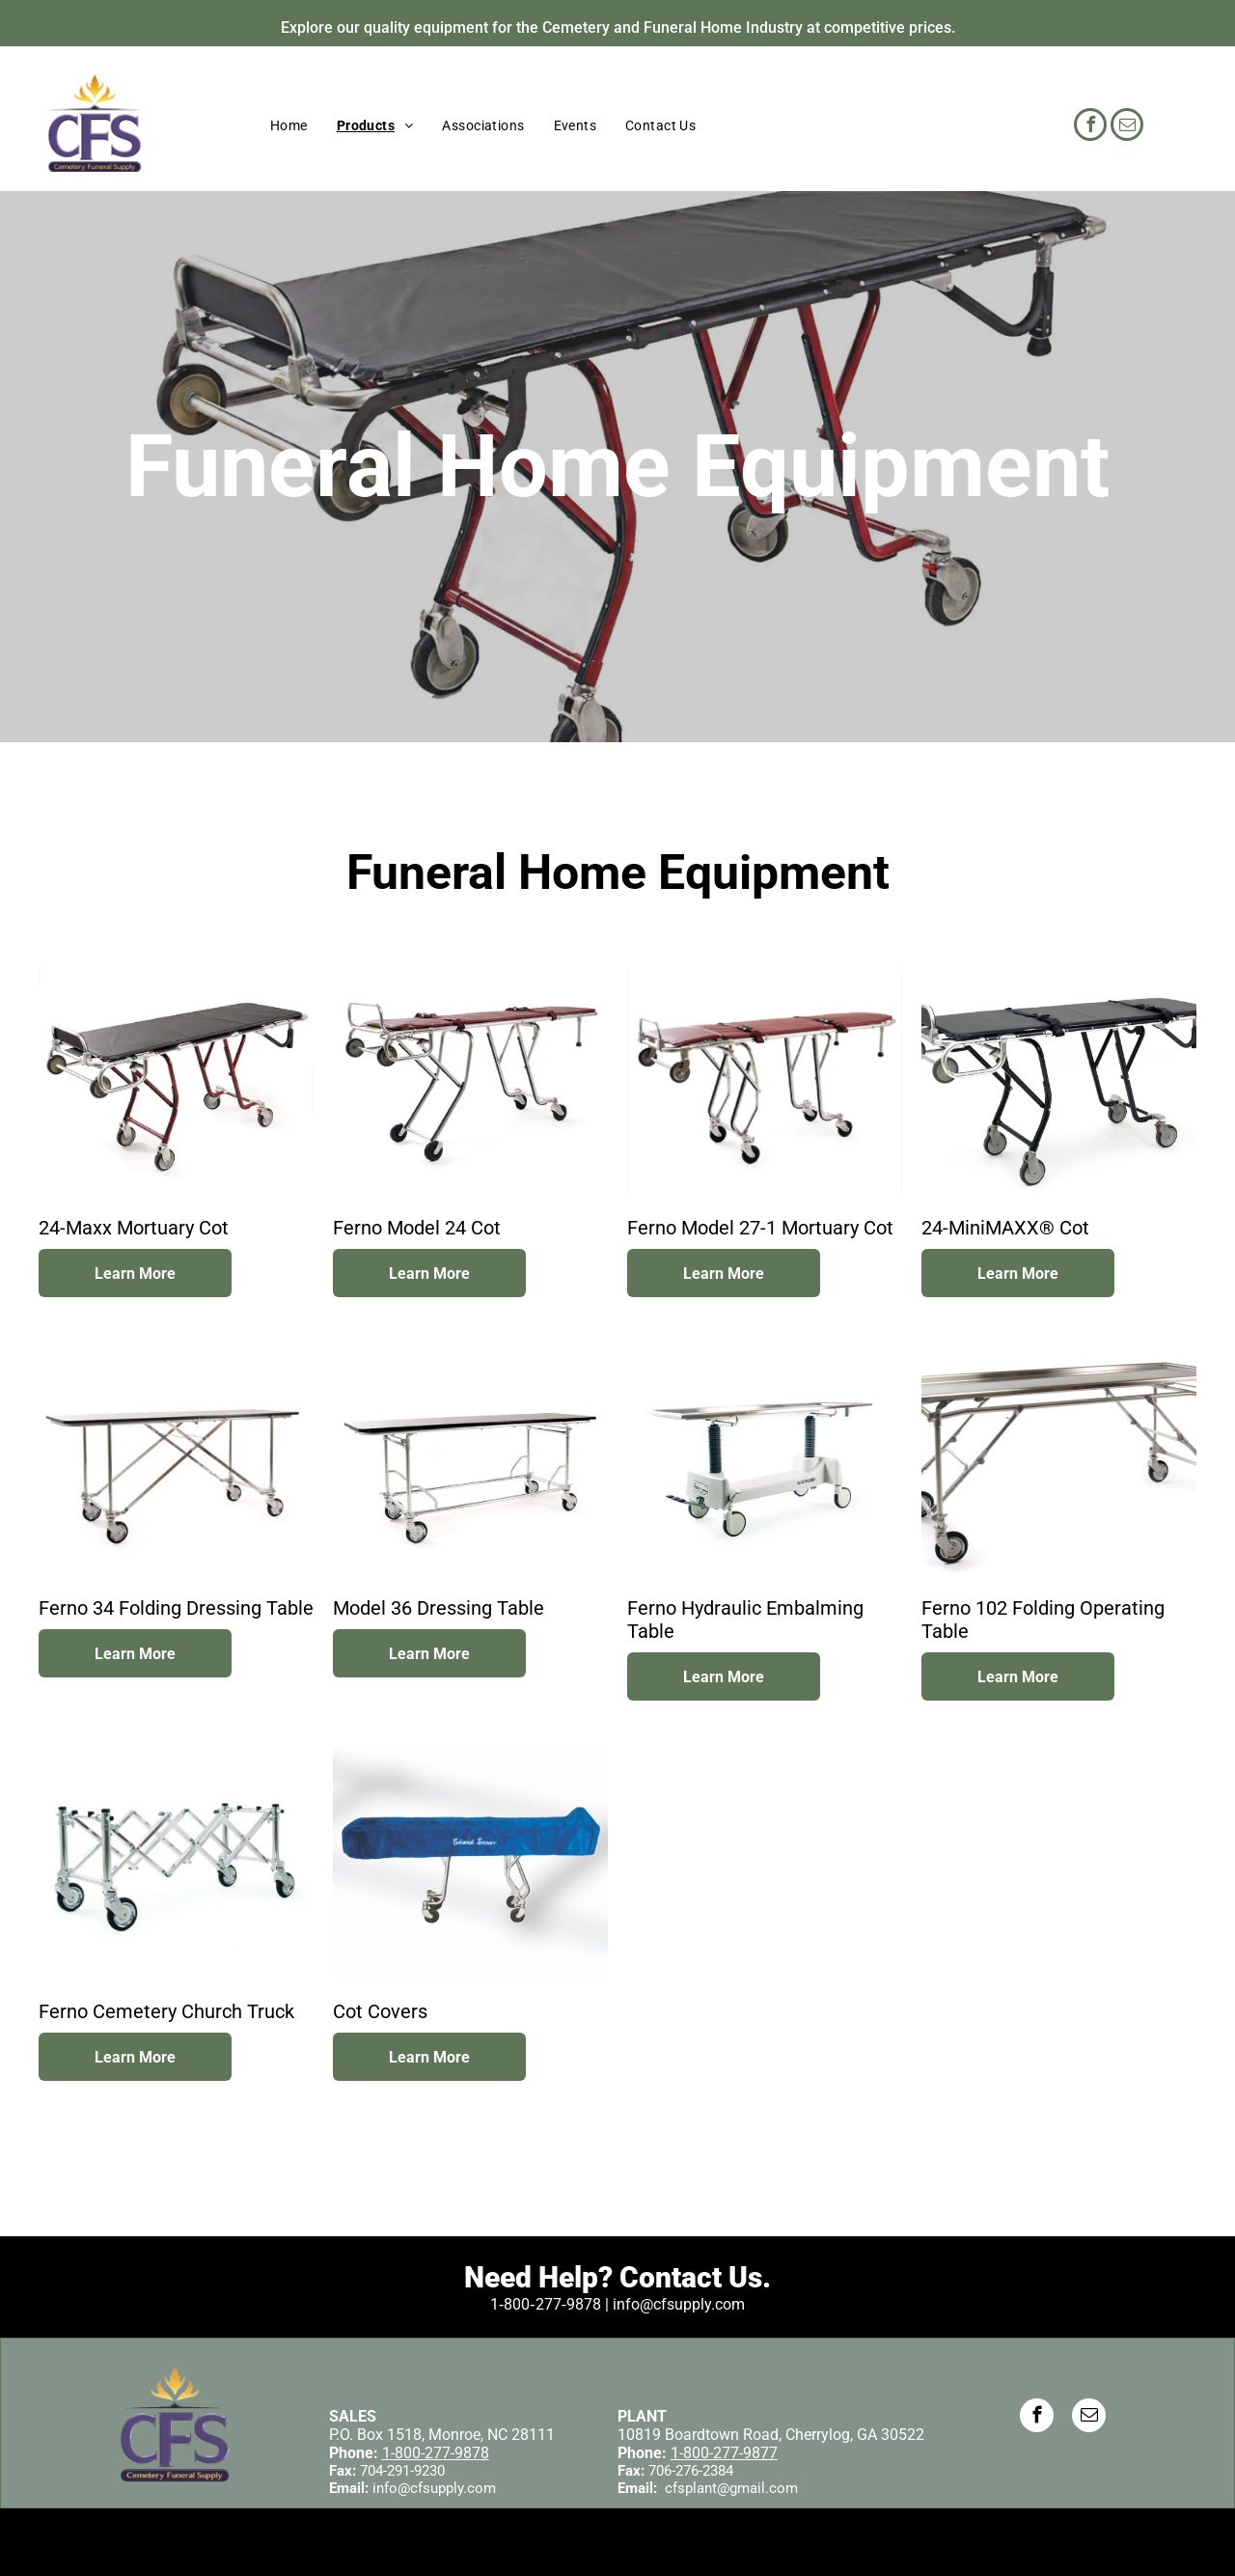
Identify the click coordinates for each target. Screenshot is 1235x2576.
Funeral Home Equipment (617, 466)
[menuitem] (289, 125)
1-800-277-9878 (435, 2453)
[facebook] (1090, 127)
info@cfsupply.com (434, 2488)
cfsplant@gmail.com (731, 2488)
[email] (1127, 127)
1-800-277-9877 (724, 2453)
